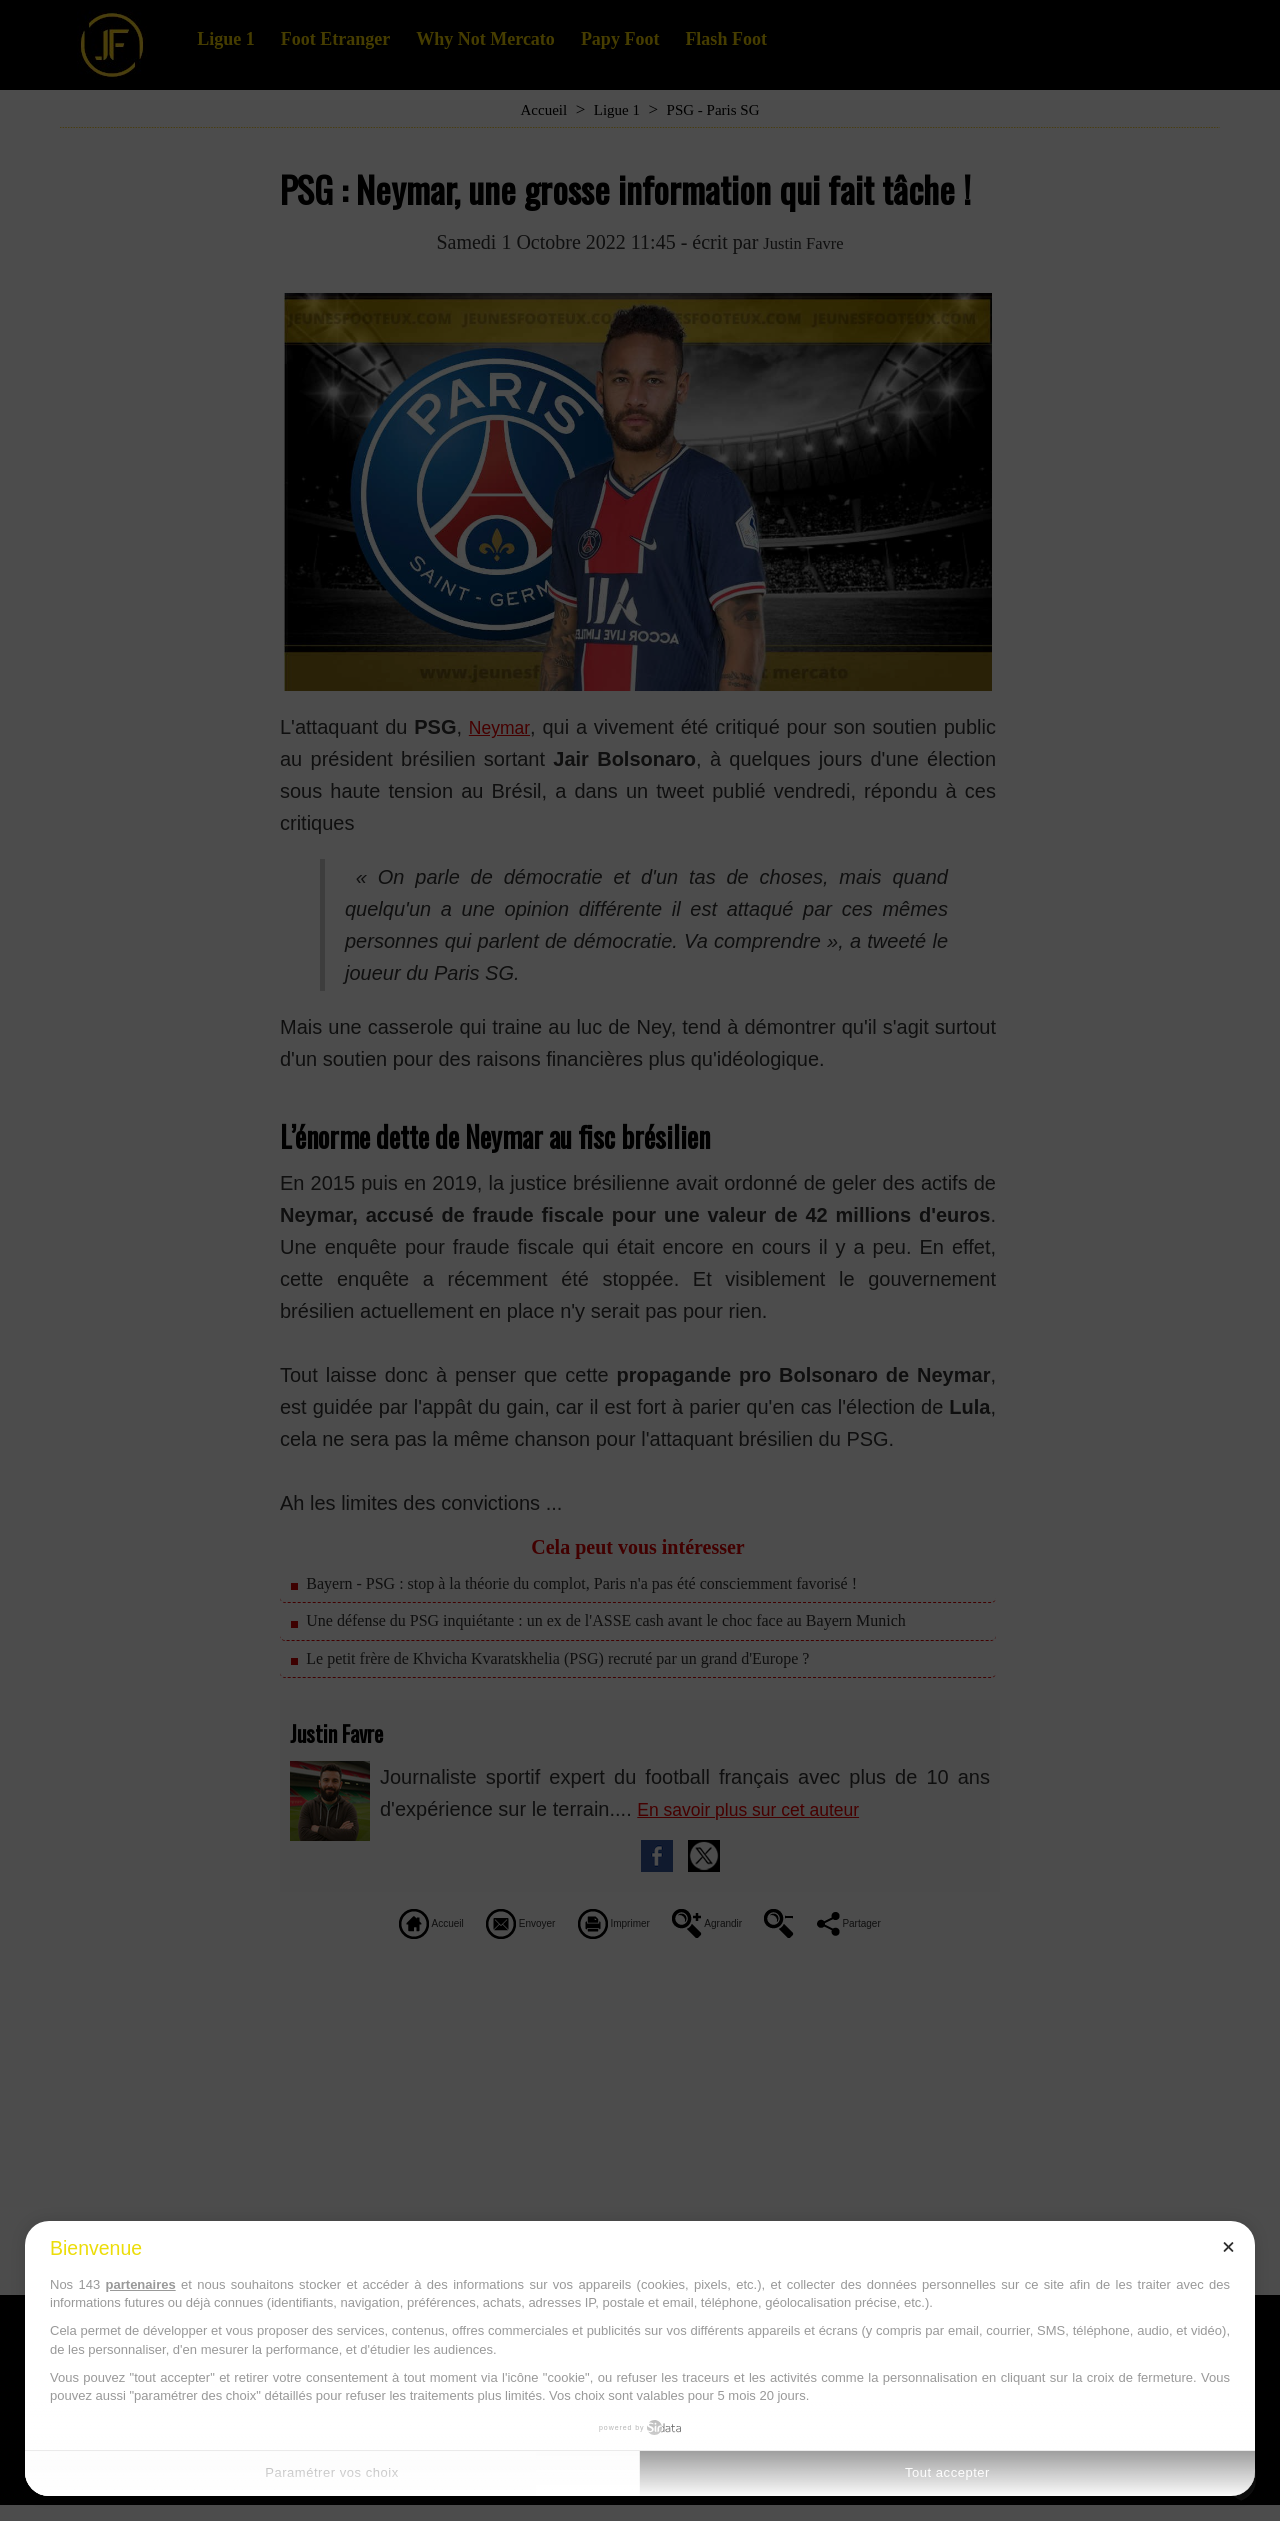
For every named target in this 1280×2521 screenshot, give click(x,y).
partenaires (141, 2284)
